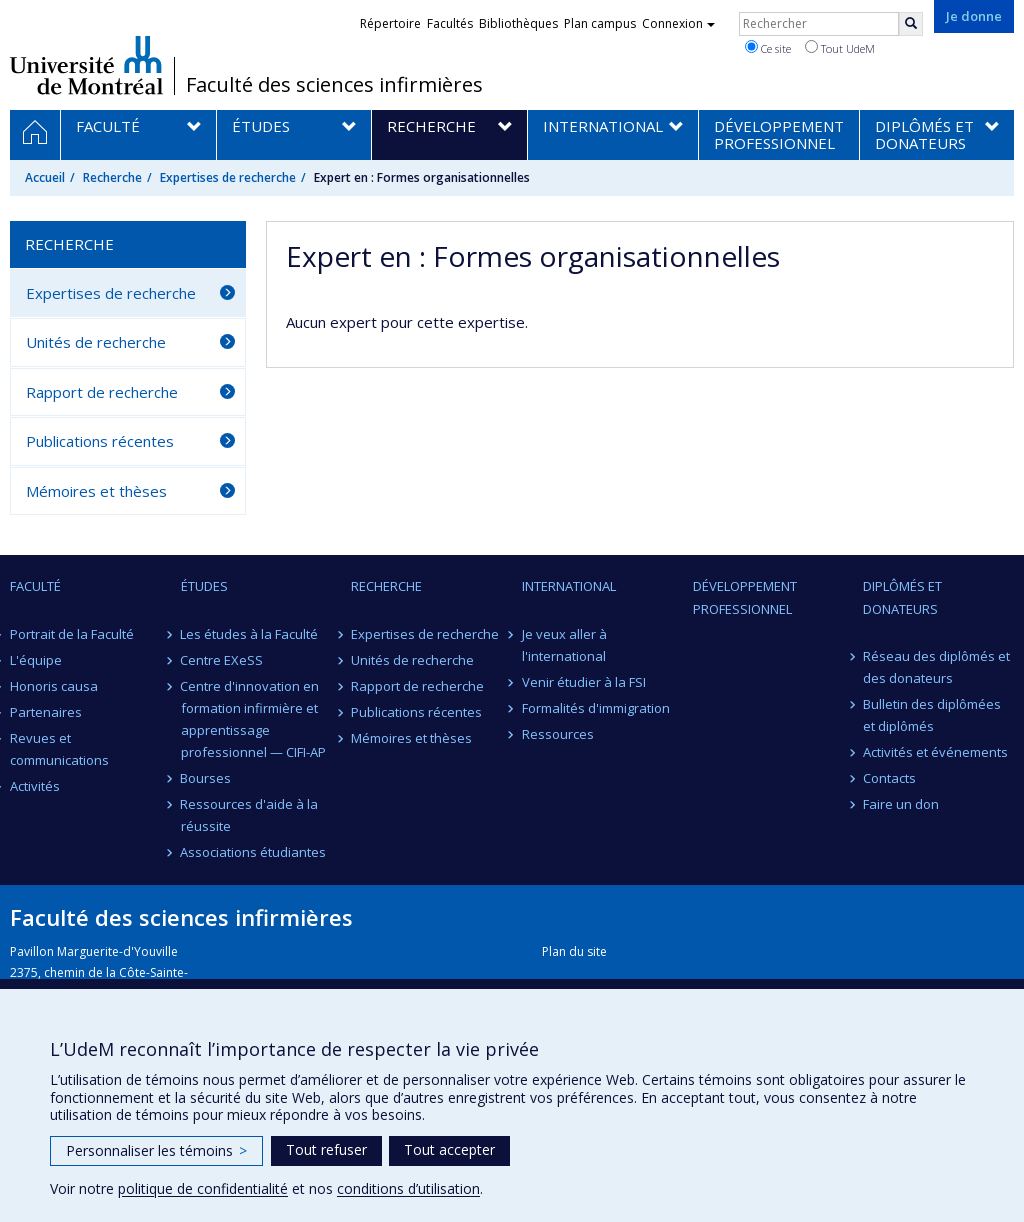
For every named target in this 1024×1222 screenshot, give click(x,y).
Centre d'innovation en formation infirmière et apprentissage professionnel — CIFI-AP (253, 719)
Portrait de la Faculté (72, 634)
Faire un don (901, 804)
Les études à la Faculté (250, 634)
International (569, 586)
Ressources (558, 734)
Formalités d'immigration (596, 708)
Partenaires (46, 712)
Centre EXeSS (222, 660)
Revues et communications (59, 749)
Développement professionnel (745, 597)
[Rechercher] (911, 24)
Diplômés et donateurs (902, 597)
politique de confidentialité (203, 1188)
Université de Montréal (86, 65)
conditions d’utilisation (408, 1188)
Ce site (768, 48)
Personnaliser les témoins (156, 1150)
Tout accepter (449, 1149)
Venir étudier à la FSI (584, 682)
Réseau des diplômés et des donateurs (936, 667)
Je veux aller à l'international (564, 645)
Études (204, 586)
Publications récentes (100, 441)
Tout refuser (326, 1149)
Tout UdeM (840, 48)
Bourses (206, 778)
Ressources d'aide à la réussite (250, 815)
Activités (35, 786)
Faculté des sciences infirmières (334, 85)
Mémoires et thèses (96, 491)
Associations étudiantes (254, 852)
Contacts (889, 778)
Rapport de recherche (102, 392)
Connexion (678, 23)
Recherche (112, 177)
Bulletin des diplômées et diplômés (932, 715)
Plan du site (574, 951)
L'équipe (36, 660)
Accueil (45, 177)
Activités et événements (935, 752)
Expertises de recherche (228, 177)
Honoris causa (54, 686)
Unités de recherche (96, 342)
